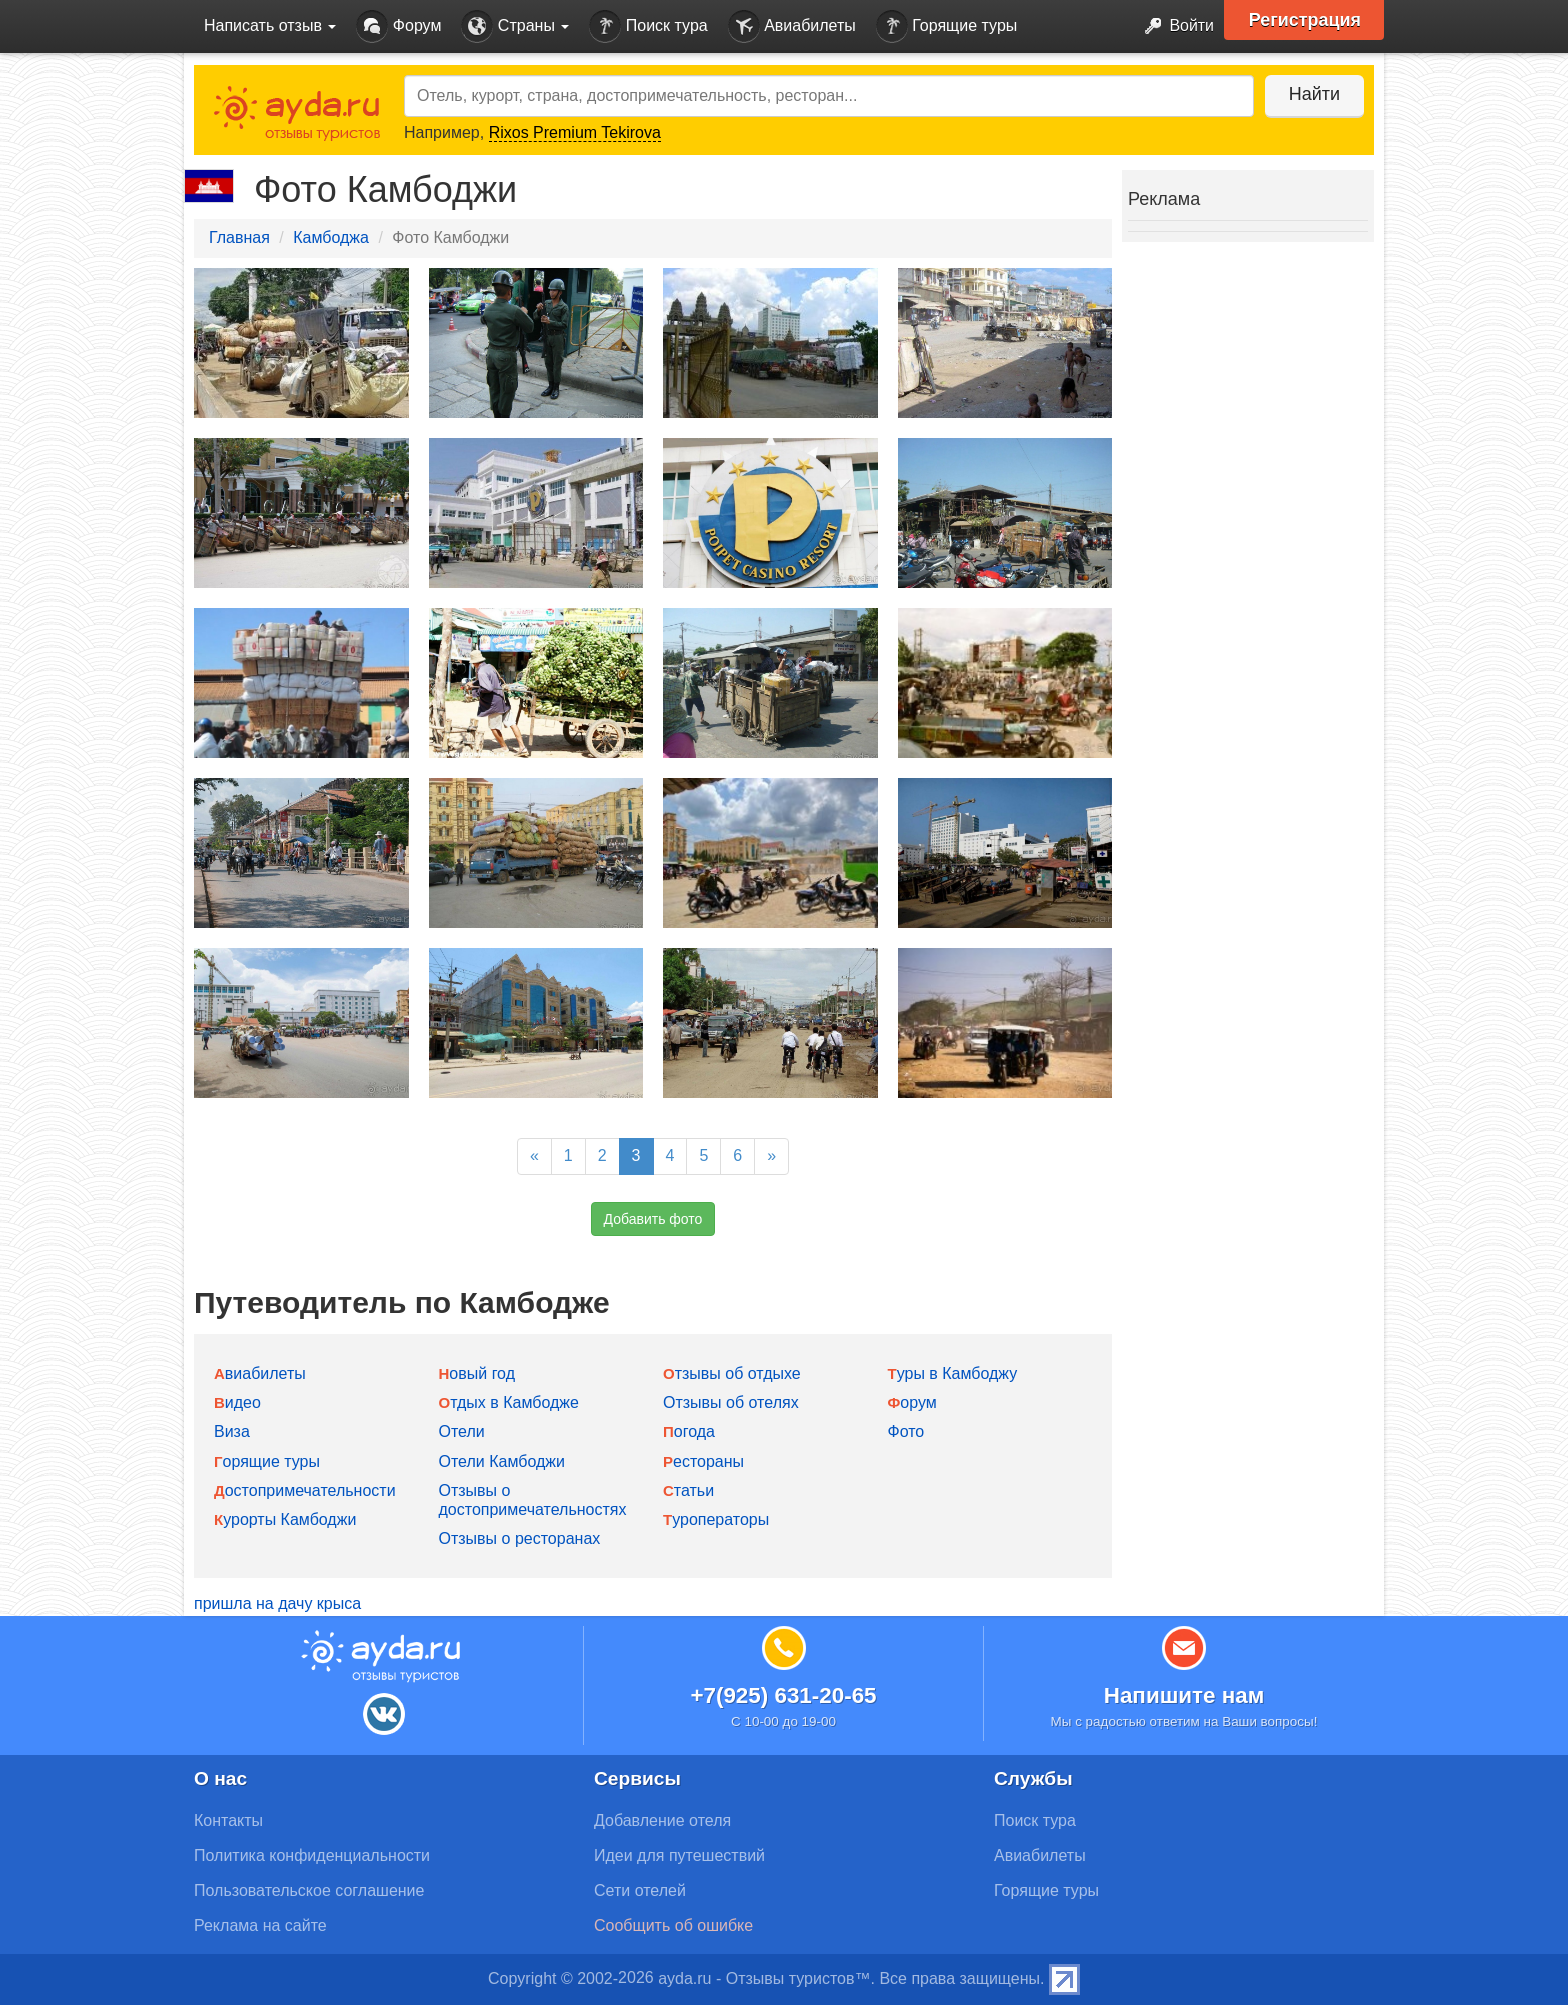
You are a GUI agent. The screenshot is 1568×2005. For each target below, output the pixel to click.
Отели (462, 1431)
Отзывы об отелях (731, 1402)
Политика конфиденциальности (312, 1855)
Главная (239, 237)
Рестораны (703, 1461)
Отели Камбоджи (502, 1461)
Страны (515, 26)
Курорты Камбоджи (285, 1519)
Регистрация (1305, 20)
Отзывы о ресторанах (520, 1538)
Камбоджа (331, 237)
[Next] (771, 1156)
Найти (1313, 94)
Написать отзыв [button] (270, 25)
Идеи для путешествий (679, 1855)
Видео (237, 1402)
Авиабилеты (792, 26)
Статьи (688, 1490)
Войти (1173, 26)
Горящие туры (947, 26)
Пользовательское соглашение (309, 1890)
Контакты (228, 1820)
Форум (398, 26)
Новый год (477, 1373)
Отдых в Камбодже (509, 1402)
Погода (689, 1431)
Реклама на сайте (260, 1925)
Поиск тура (648, 26)
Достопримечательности (305, 1490)
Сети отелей (640, 1890)
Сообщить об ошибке (673, 1925)
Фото (906, 1431)
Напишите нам (1184, 1695)
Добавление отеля (662, 1820)
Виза (232, 1431)
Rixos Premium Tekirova (575, 132)
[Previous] (534, 1156)
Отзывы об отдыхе (732, 1373)
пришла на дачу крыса (277, 1603)
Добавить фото (653, 1219)
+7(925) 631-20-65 (783, 1695)
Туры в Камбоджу (953, 1373)
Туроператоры (716, 1519)
